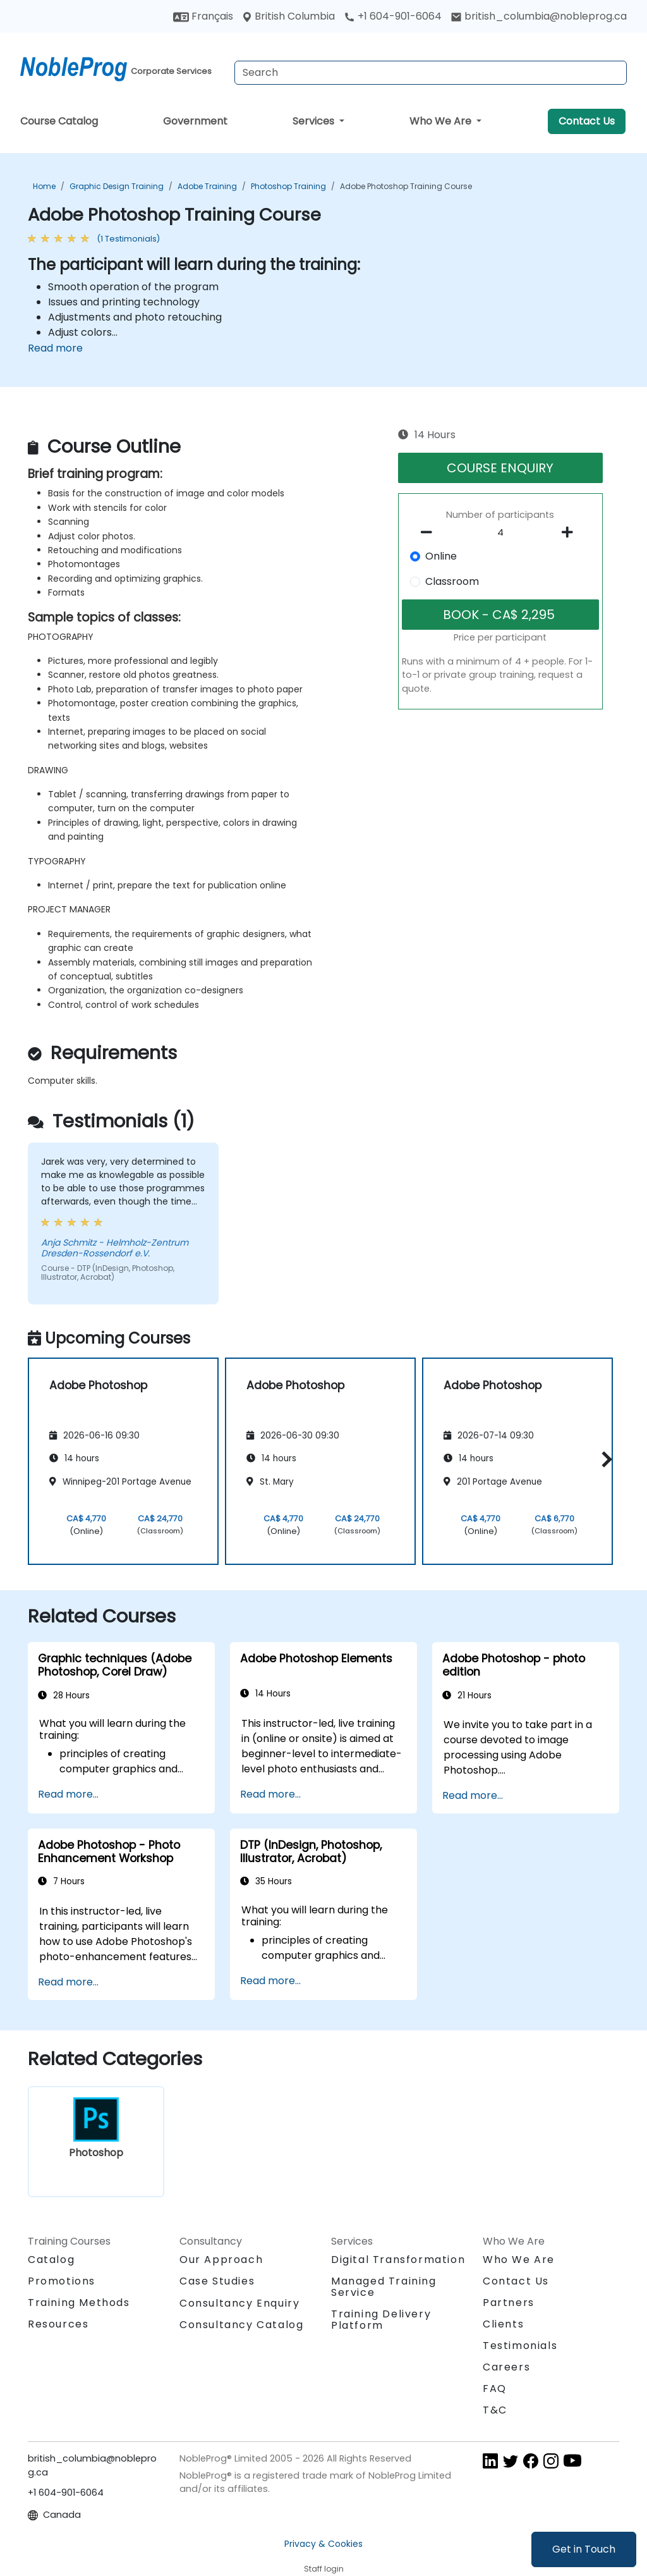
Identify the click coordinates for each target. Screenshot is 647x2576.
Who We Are (441, 121)
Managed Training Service (384, 2287)
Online (441, 556)
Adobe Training (207, 186)
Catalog (51, 2259)
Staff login (324, 2568)
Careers (506, 2367)
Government (195, 121)
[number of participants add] (571, 532)
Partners (509, 2302)
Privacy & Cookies (323, 2543)
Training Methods (79, 2302)
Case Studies (217, 2281)
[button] (604, 1459)
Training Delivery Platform (381, 2320)
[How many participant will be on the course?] (500, 533)
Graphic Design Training (117, 186)
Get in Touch (583, 2549)
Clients (503, 2324)
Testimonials (520, 2345)
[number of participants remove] (429, 532)
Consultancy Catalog (241, 2324)
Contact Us (587, 121)
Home (44, 186)
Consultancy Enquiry (239, 2303)
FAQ (495, 2388)
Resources (58, 2324)
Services (315, 121)
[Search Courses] (430, 73)
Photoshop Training (288, 186)
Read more (55, 348)
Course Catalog (59, 121)
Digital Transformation (398, 2259)
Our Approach (221, 2259)
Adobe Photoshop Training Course (406, 186)
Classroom (452, 581)
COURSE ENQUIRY (500, 468)
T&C (495, 2410)
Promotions (61, 2281)
